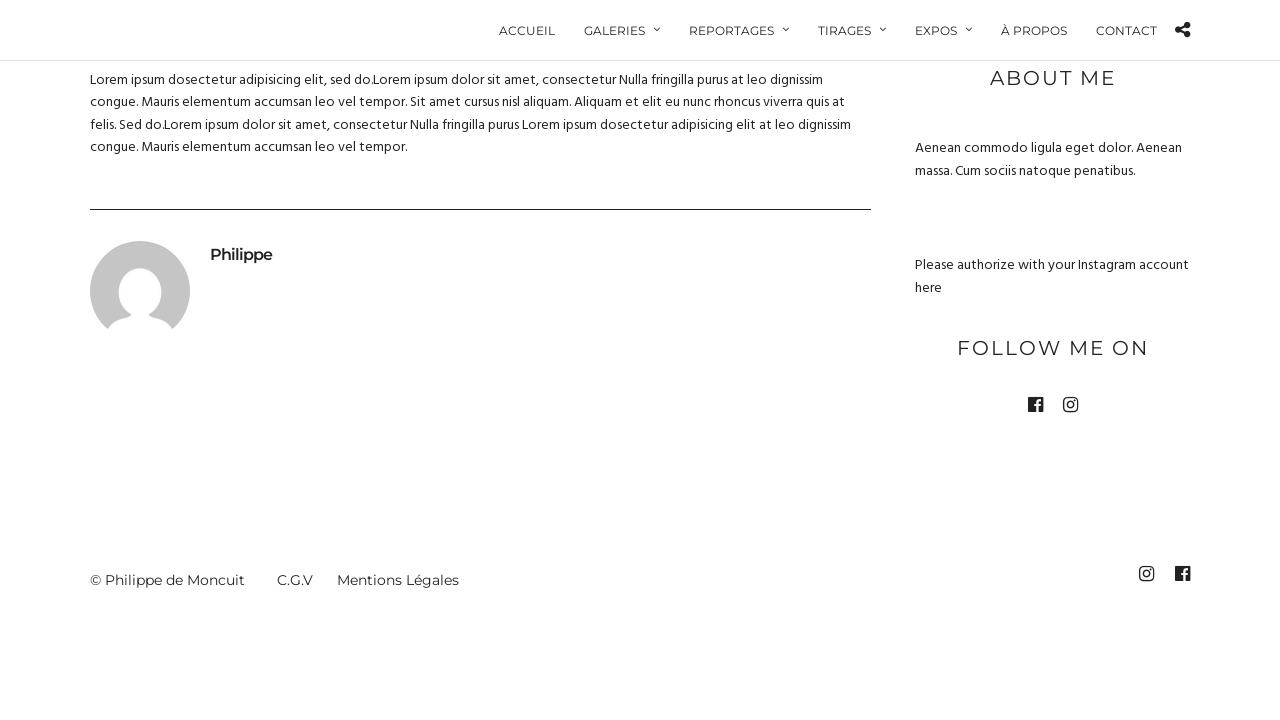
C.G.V (295, 581)
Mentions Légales (398, 581)
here (928, 289)
